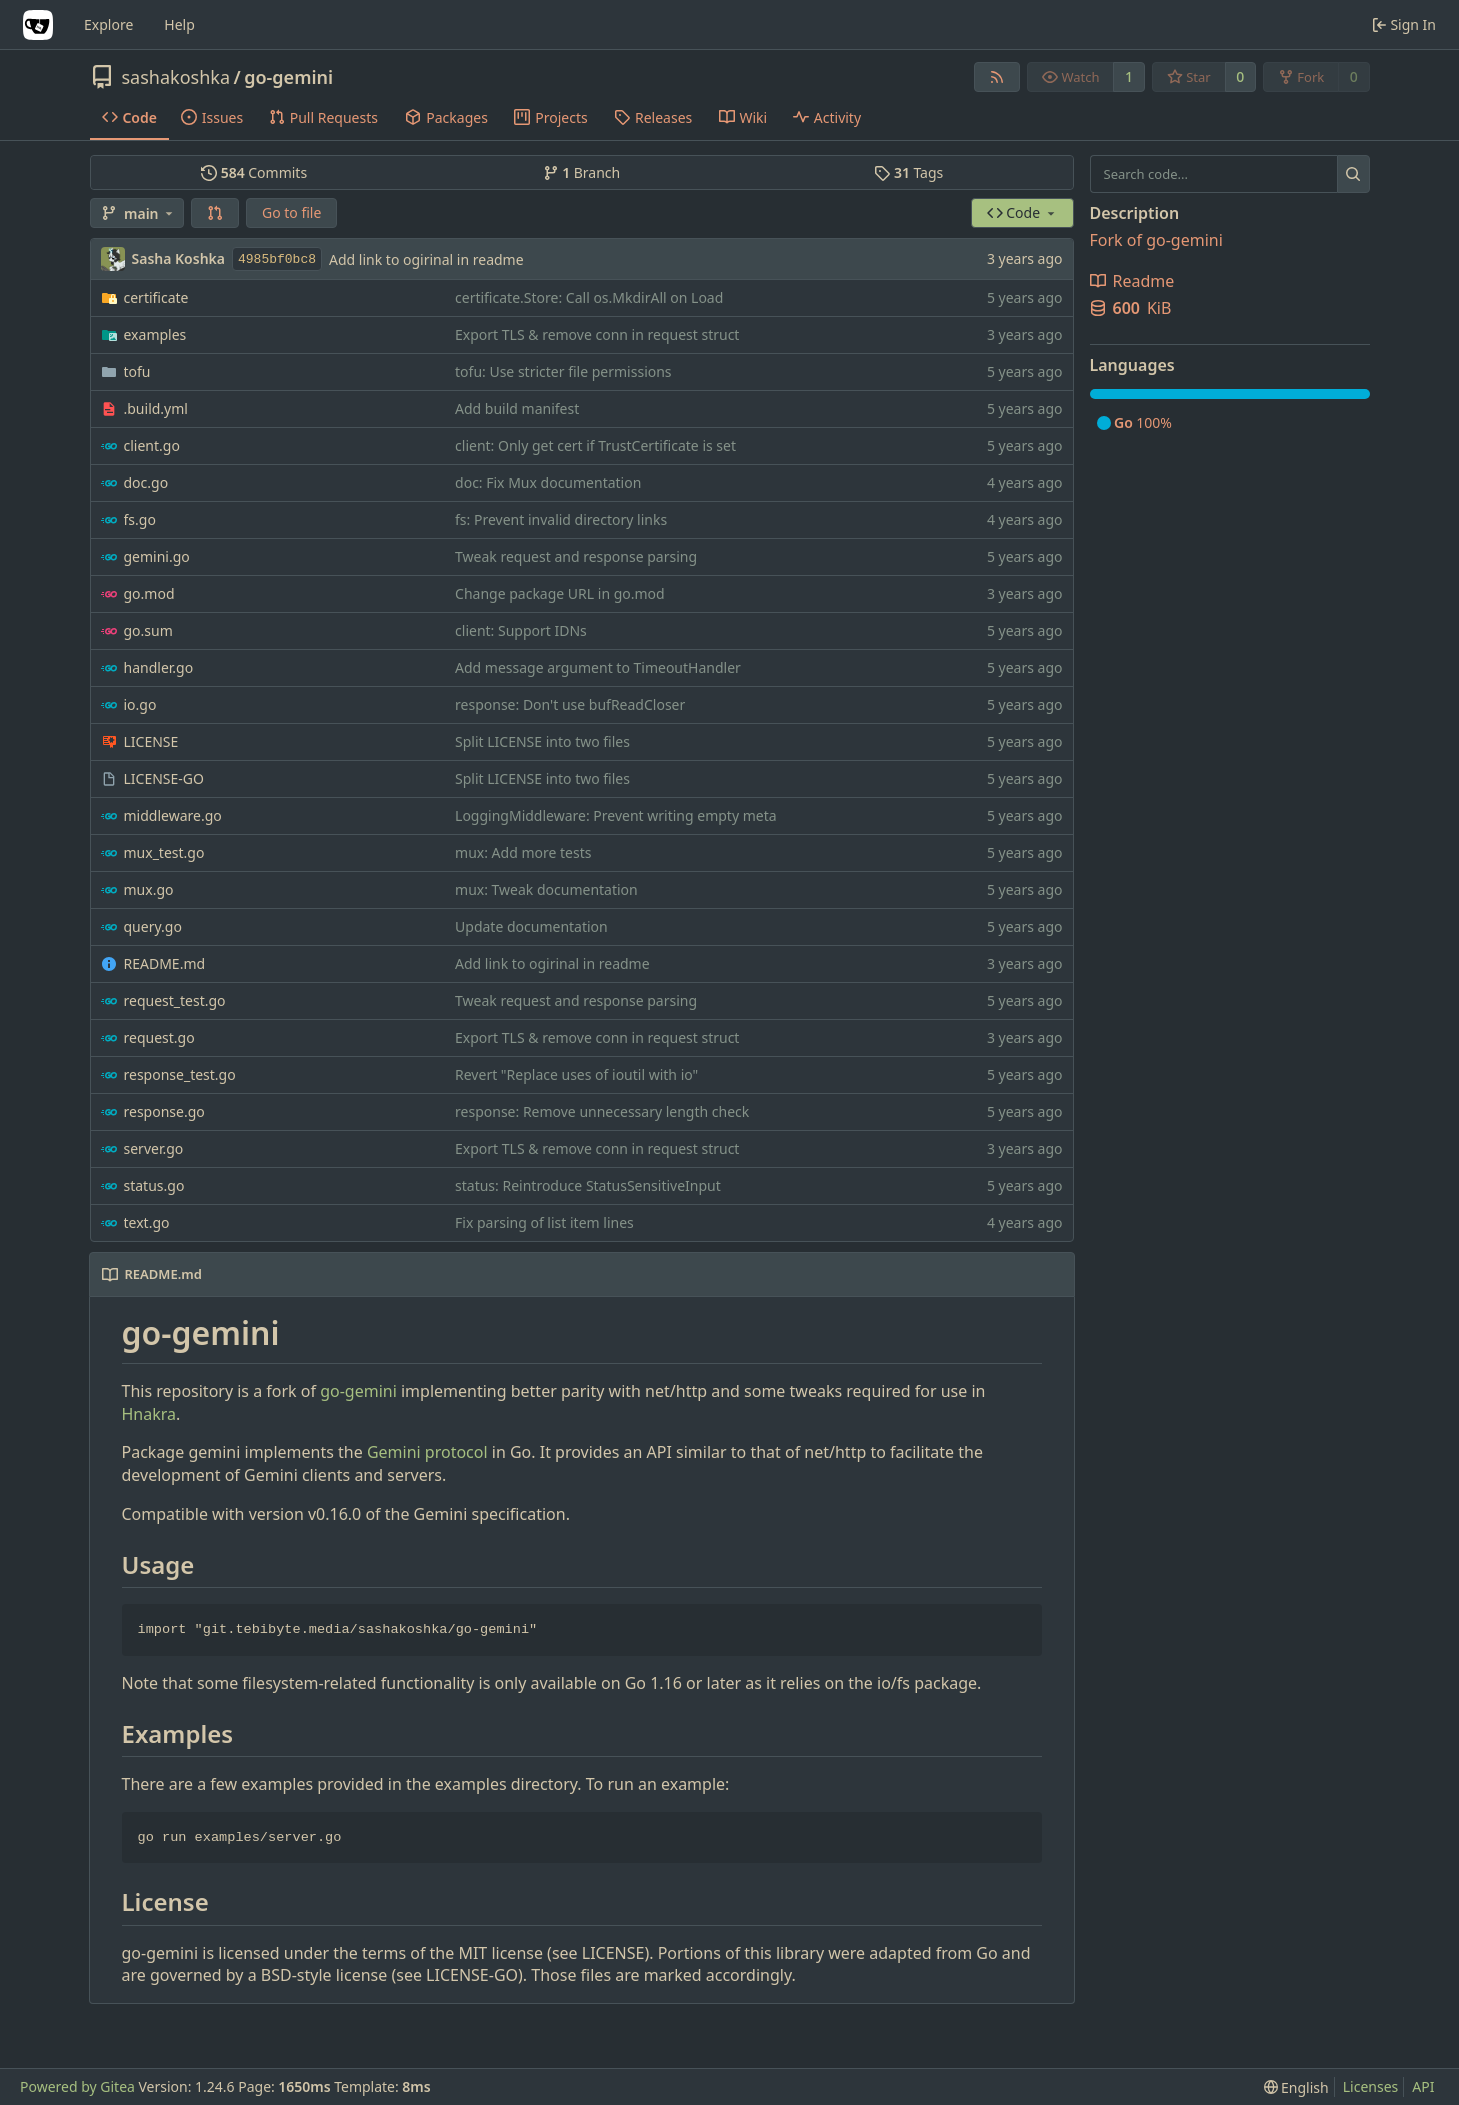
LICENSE (151, 741)
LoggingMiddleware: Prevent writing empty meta (616, 815)
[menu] (1296, 2087)
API (1423, 2086)
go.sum (148, 630)
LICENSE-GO (164, 778)
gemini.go (157, 556)
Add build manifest (517, 408)
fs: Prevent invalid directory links (561, 519)
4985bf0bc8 (277, 259)
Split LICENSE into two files (542, 741)
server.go (154, 1148)
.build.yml (156, 408)
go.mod (149, 593)
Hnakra (149, 1414)
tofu (137, 371)
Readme (1132, 281)
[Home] (38, 25)
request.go (159, 1037)
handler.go (159, 667)
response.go (164, 1111)
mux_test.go (164, 852)
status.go (154, 1185)
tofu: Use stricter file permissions (563, 371)
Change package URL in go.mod (560, 593)
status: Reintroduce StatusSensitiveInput (588, 1185)
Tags (908, 172)
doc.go (146, 482)
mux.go (149, 889)
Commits (254, 172)
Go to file (291, 212)
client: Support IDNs (521, 630)
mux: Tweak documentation (546, 889)
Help (179, 24)
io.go (140, 704)
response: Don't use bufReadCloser (570, 704)
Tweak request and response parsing (576, 556)
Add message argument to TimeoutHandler (598, 667)
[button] (215, 213)
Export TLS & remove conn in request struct (597, 334)
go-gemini (288, 77)
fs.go (140, 519)
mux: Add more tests (523, 852)
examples (155, 334)
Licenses (1371, 2086)
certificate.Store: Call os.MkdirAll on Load (589, 297)
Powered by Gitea (77, 2086)
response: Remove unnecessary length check (602, 1111)
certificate (156, 297)
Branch (582, 172)
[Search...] (1353, 174)
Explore (108, 24)
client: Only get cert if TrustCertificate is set (595, 445)
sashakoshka (176, 77)
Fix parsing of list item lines (544, 1222)
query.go (153, 926)
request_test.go (175, 1000)
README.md (165, 963)
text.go (147, 1222)
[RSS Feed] (997, 77)
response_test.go (180, 1074)
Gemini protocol (427, 1452)
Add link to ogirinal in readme (426, 259)
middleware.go (173, 815)
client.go (152, 445)
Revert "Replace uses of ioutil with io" (576, 1074)
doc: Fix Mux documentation (548, 482)
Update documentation (531, 926)
